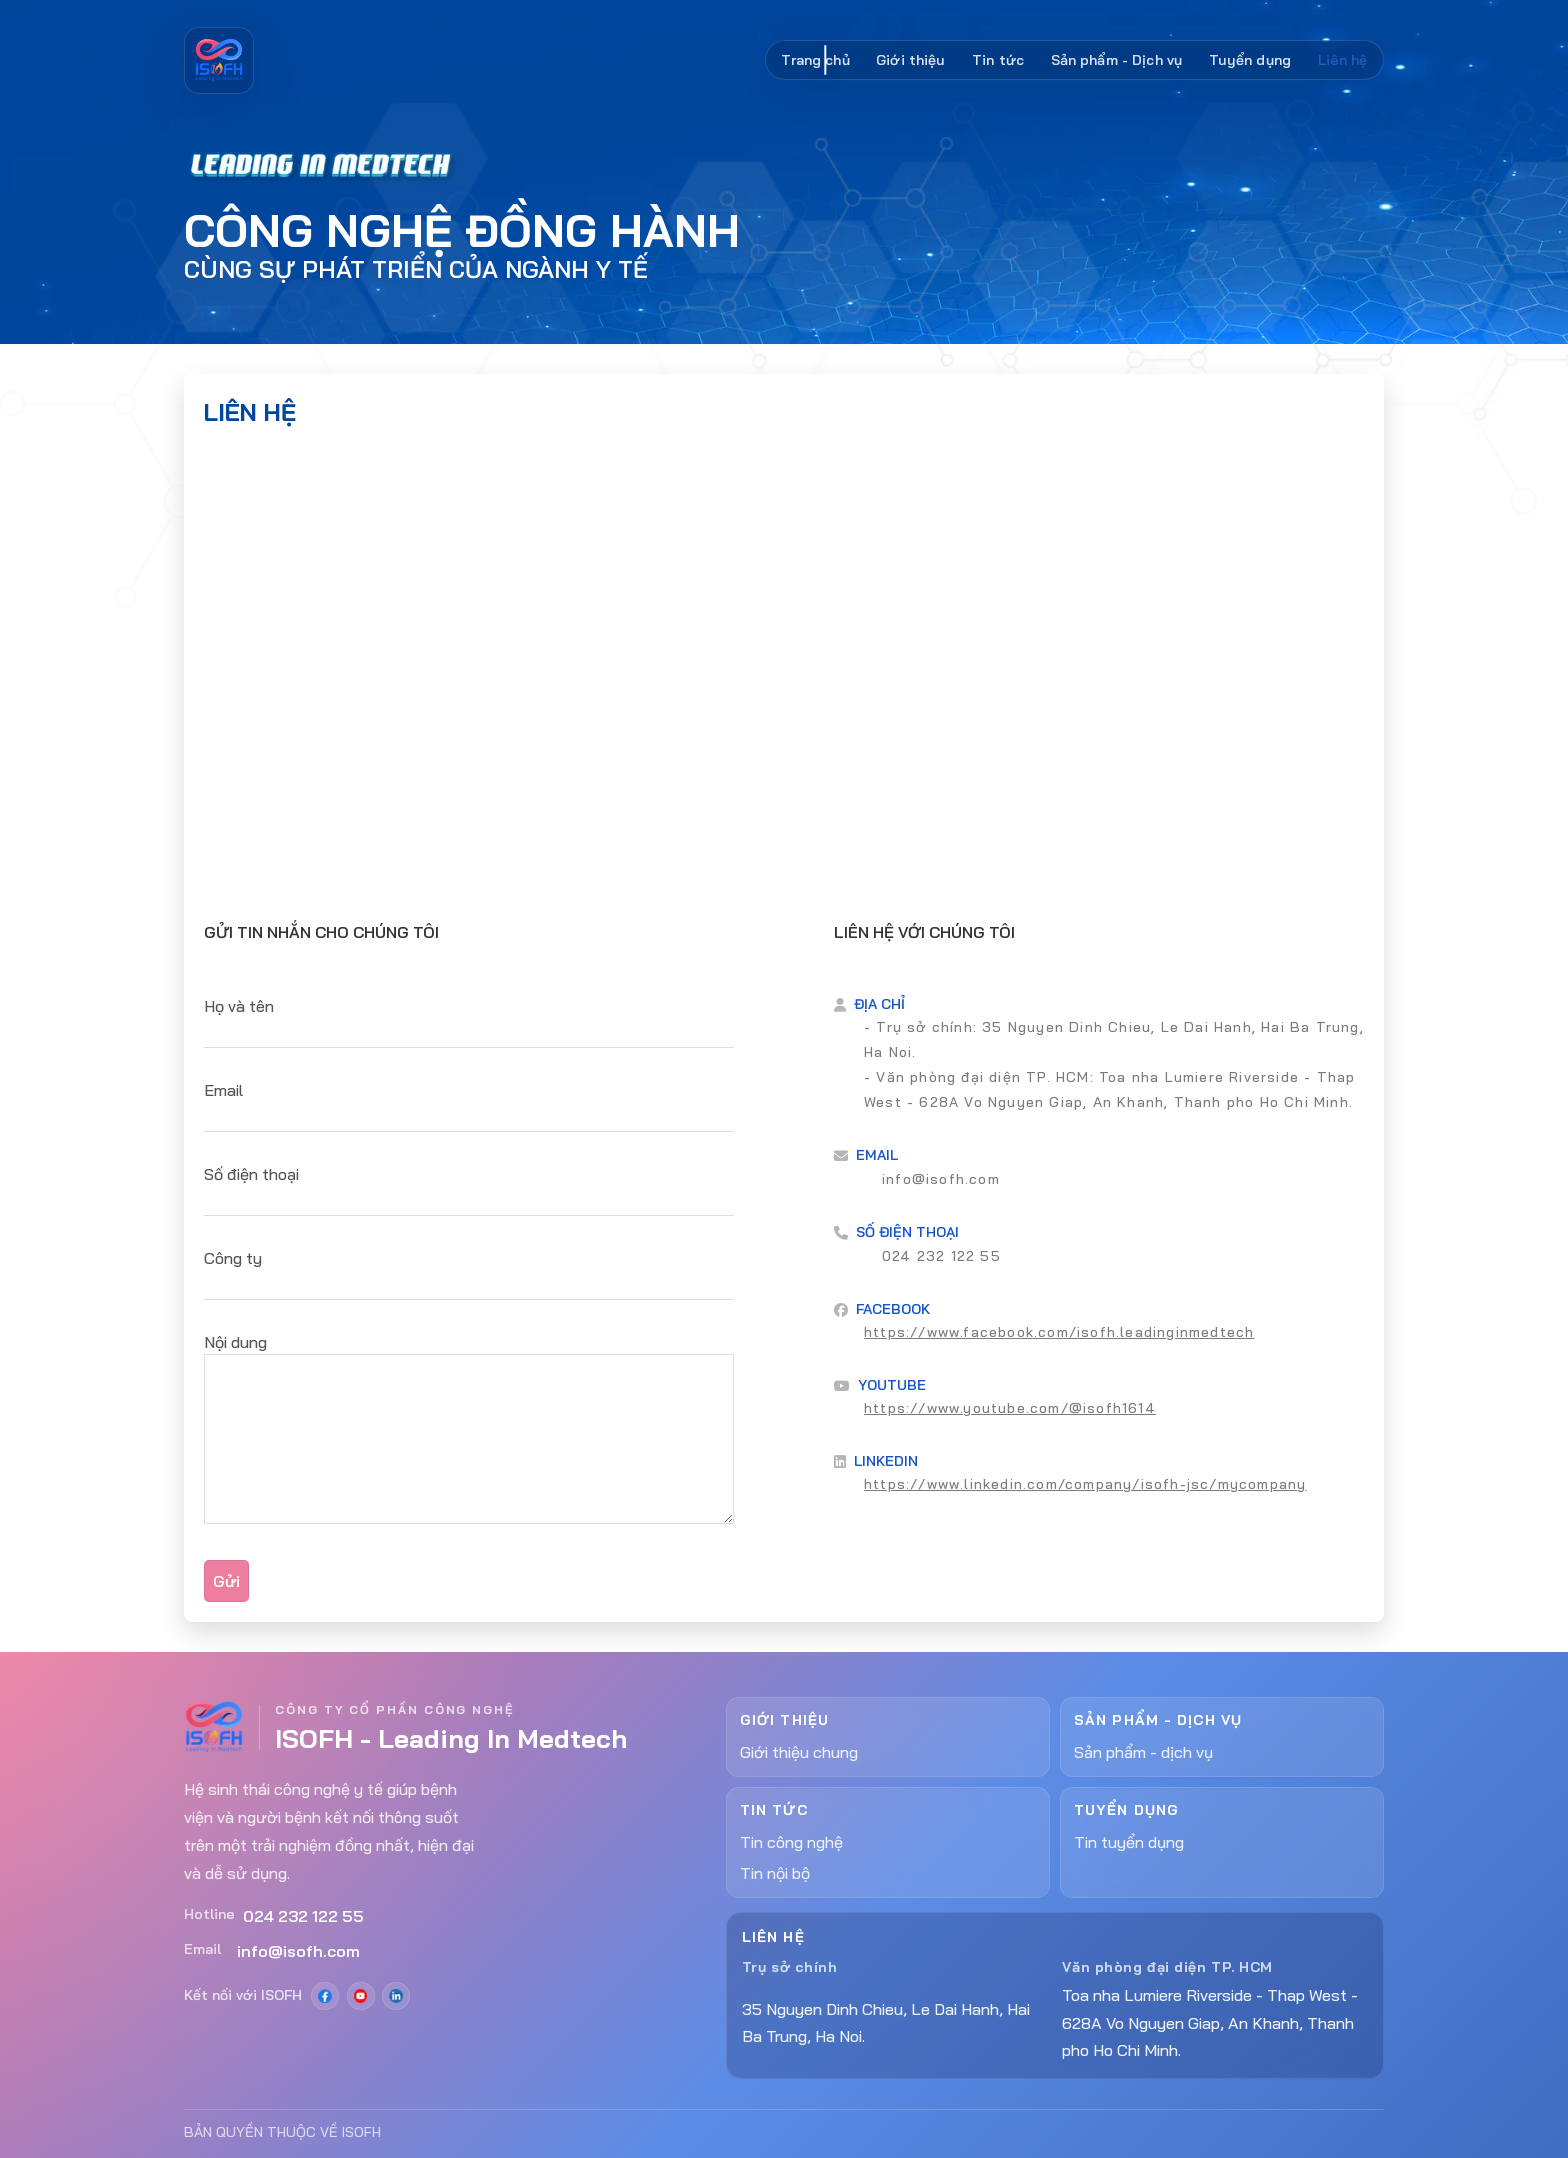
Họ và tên (239, 1006)
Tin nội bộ (775, 1873)
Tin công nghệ (791, 1842)
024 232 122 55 (941, 1256)
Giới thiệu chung (799, 1752)
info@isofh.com (941, 1179)
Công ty (233, 1258)
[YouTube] (361, 1996)
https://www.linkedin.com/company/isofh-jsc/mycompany (1085, 1484)
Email (223, 1090)
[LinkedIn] (396, 1996)
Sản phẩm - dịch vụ (1143, 1752)
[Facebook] (325, 1996)
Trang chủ (815, 60)
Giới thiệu (910, 60)
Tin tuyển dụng (1129, 1842)
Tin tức (998, 60)
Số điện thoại (251, 1174)
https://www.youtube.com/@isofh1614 (1010, 1408)
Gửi (226, 1581)
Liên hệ (1343, 60)
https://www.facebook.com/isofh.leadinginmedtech (1059, 1332)
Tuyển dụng (1250, 60)
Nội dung (235, 1342)
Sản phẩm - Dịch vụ (1117, 60)
